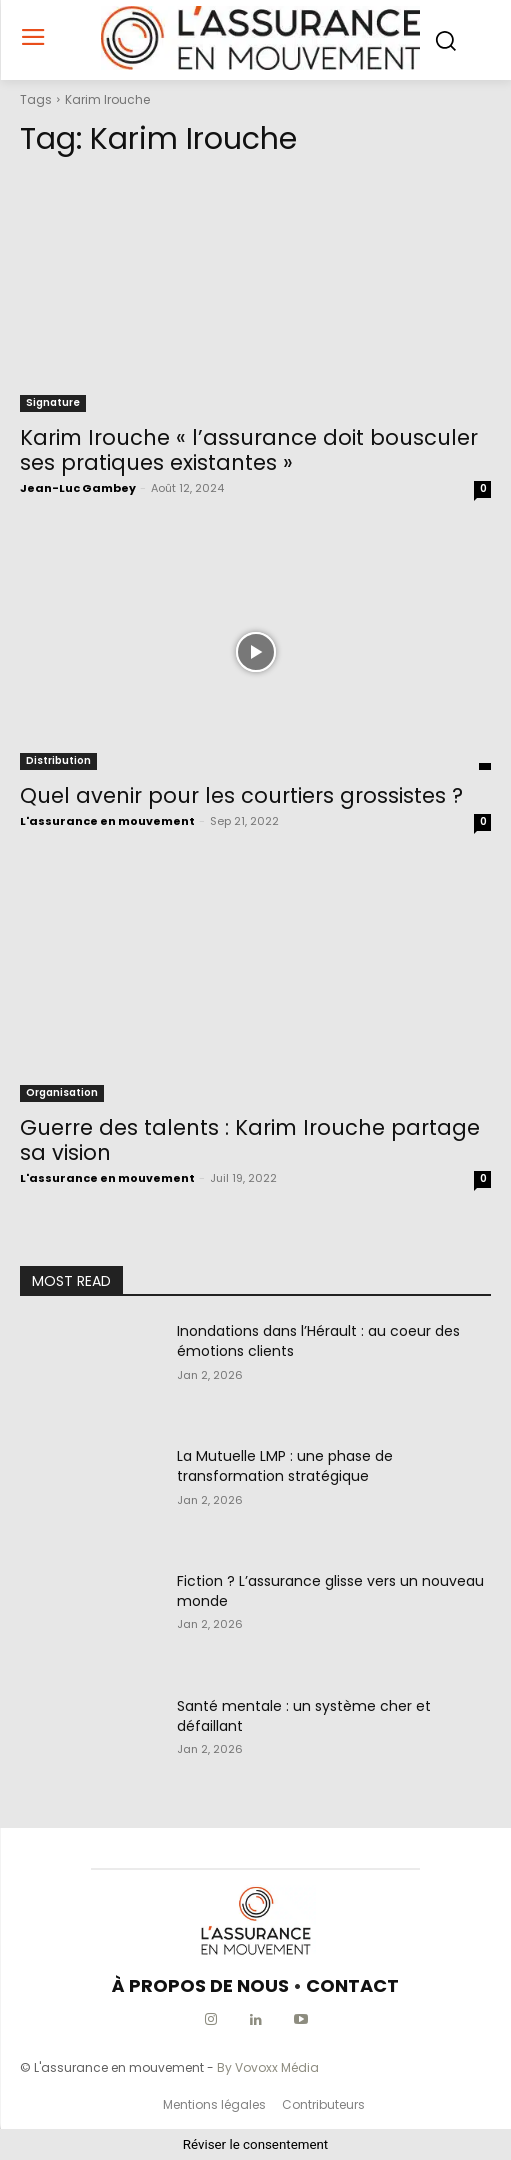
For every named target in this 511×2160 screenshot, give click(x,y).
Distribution (58, 760)
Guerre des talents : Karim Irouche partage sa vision (250, 1140)
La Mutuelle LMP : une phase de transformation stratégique (285, 1466)
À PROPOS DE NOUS (200, 1985)
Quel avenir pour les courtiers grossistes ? (241, 795)
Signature (53, 402)
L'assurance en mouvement (107, 821)
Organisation (62, 1092)
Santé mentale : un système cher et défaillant (304, 1716)
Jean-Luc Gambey (78, 488)
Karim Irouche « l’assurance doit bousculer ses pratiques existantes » (249, 450)
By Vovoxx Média (268, 2067)
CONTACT (352, 1985)
